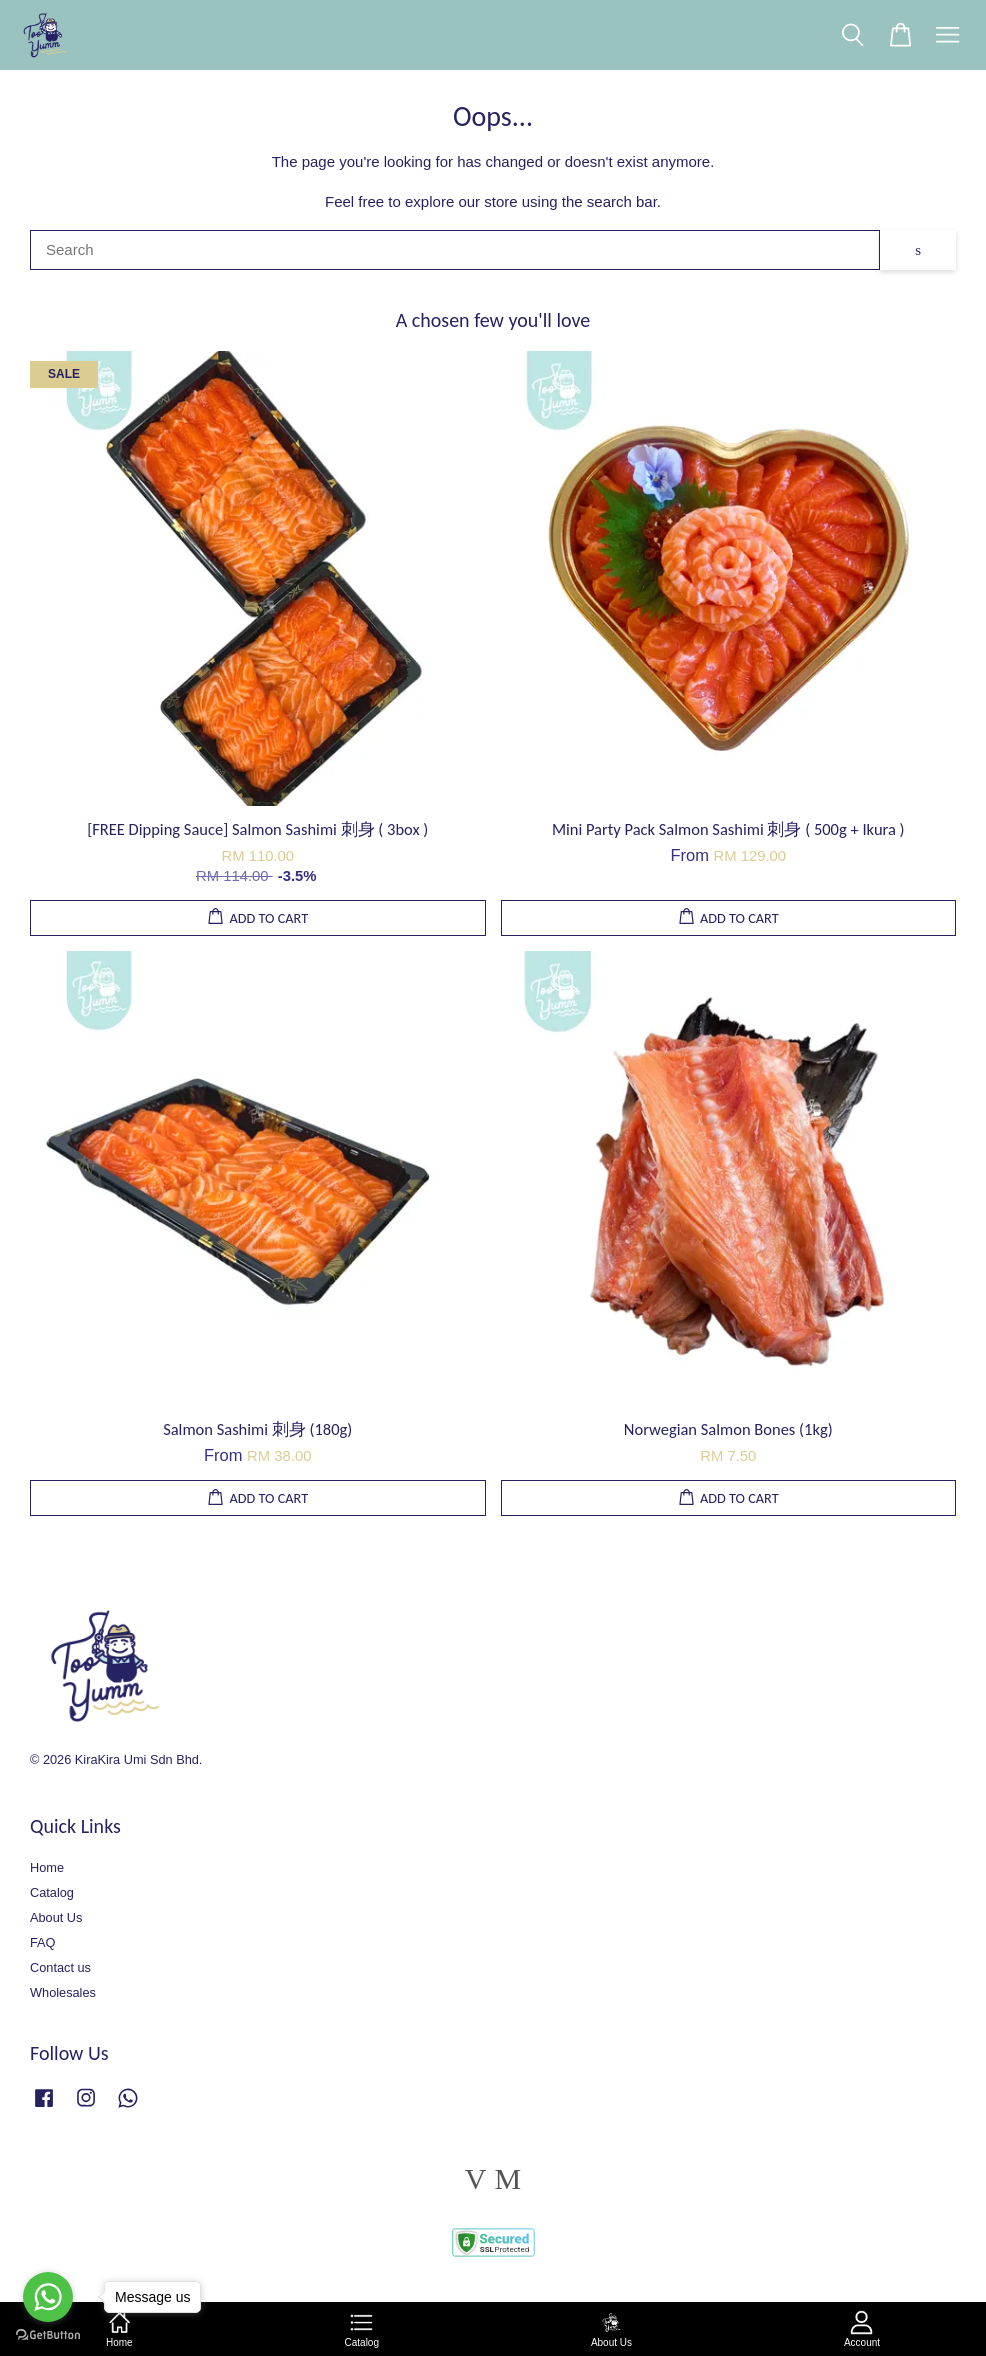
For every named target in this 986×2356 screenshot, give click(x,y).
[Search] (455, 250)
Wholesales (63, 1992)
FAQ (43, 1942)
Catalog (52, 1892)
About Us (56, 1917)
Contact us (60, 1967)
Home (47, 1867)
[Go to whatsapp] (48, 2297)
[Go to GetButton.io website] (48, 2335)
